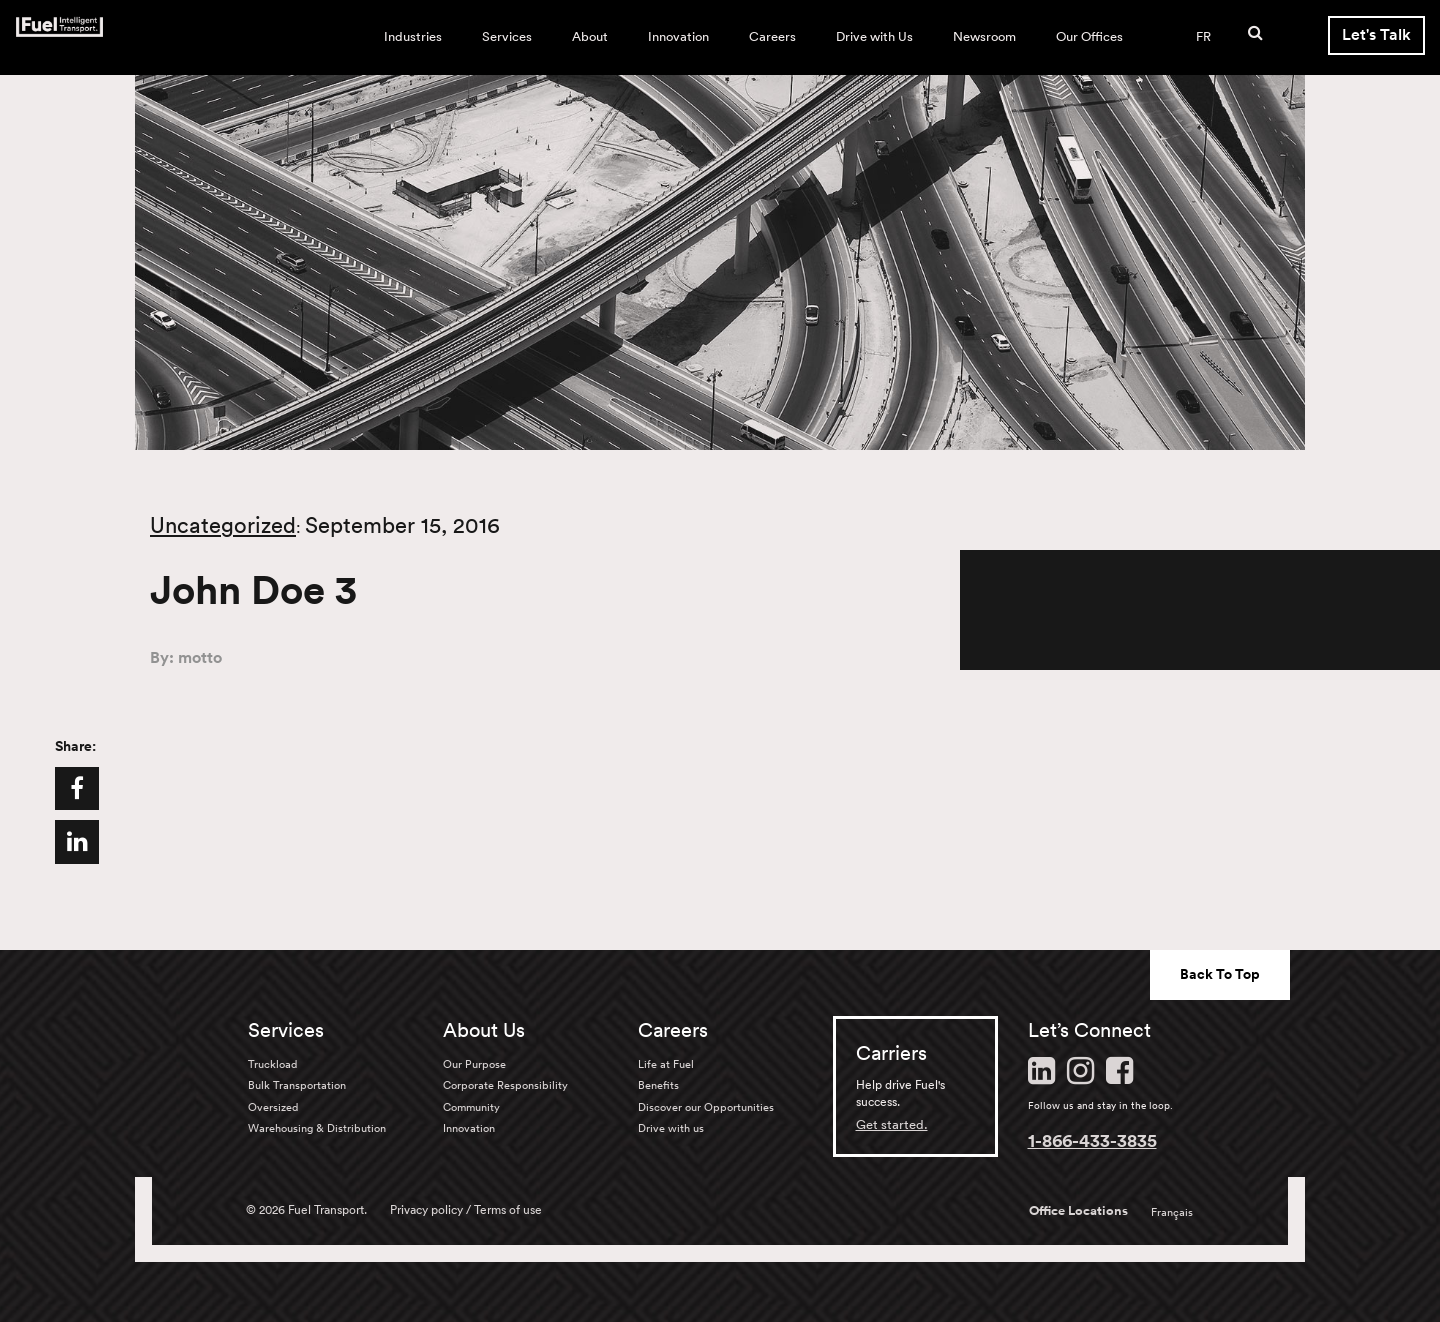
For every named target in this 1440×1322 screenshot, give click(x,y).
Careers (772, 36)
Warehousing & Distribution (317, 1128)
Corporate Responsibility (505, 1085)
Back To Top (1220, 974)
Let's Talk (1376, 34)
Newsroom (984, 36)
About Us (484, 1030)
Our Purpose (474, 1064)
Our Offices (1089, 36)
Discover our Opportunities (706, 1107)
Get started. (892, 1124)
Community (471, 1107)
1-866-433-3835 (1092, 1140)
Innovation (678, 36)
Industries (413, 36)
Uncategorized (223, 525)
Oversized (273, 1107)
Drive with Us (874, 36)
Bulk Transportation (297, 1085)
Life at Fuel (666, 1064)
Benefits (658, 1085)
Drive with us (671, 1128)
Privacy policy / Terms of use (466, 1209)
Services (507, 36)
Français (1172, 1212)
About (590, 36)
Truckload (272, 1064)
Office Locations (1078, 1211)
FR (1203, 36)
